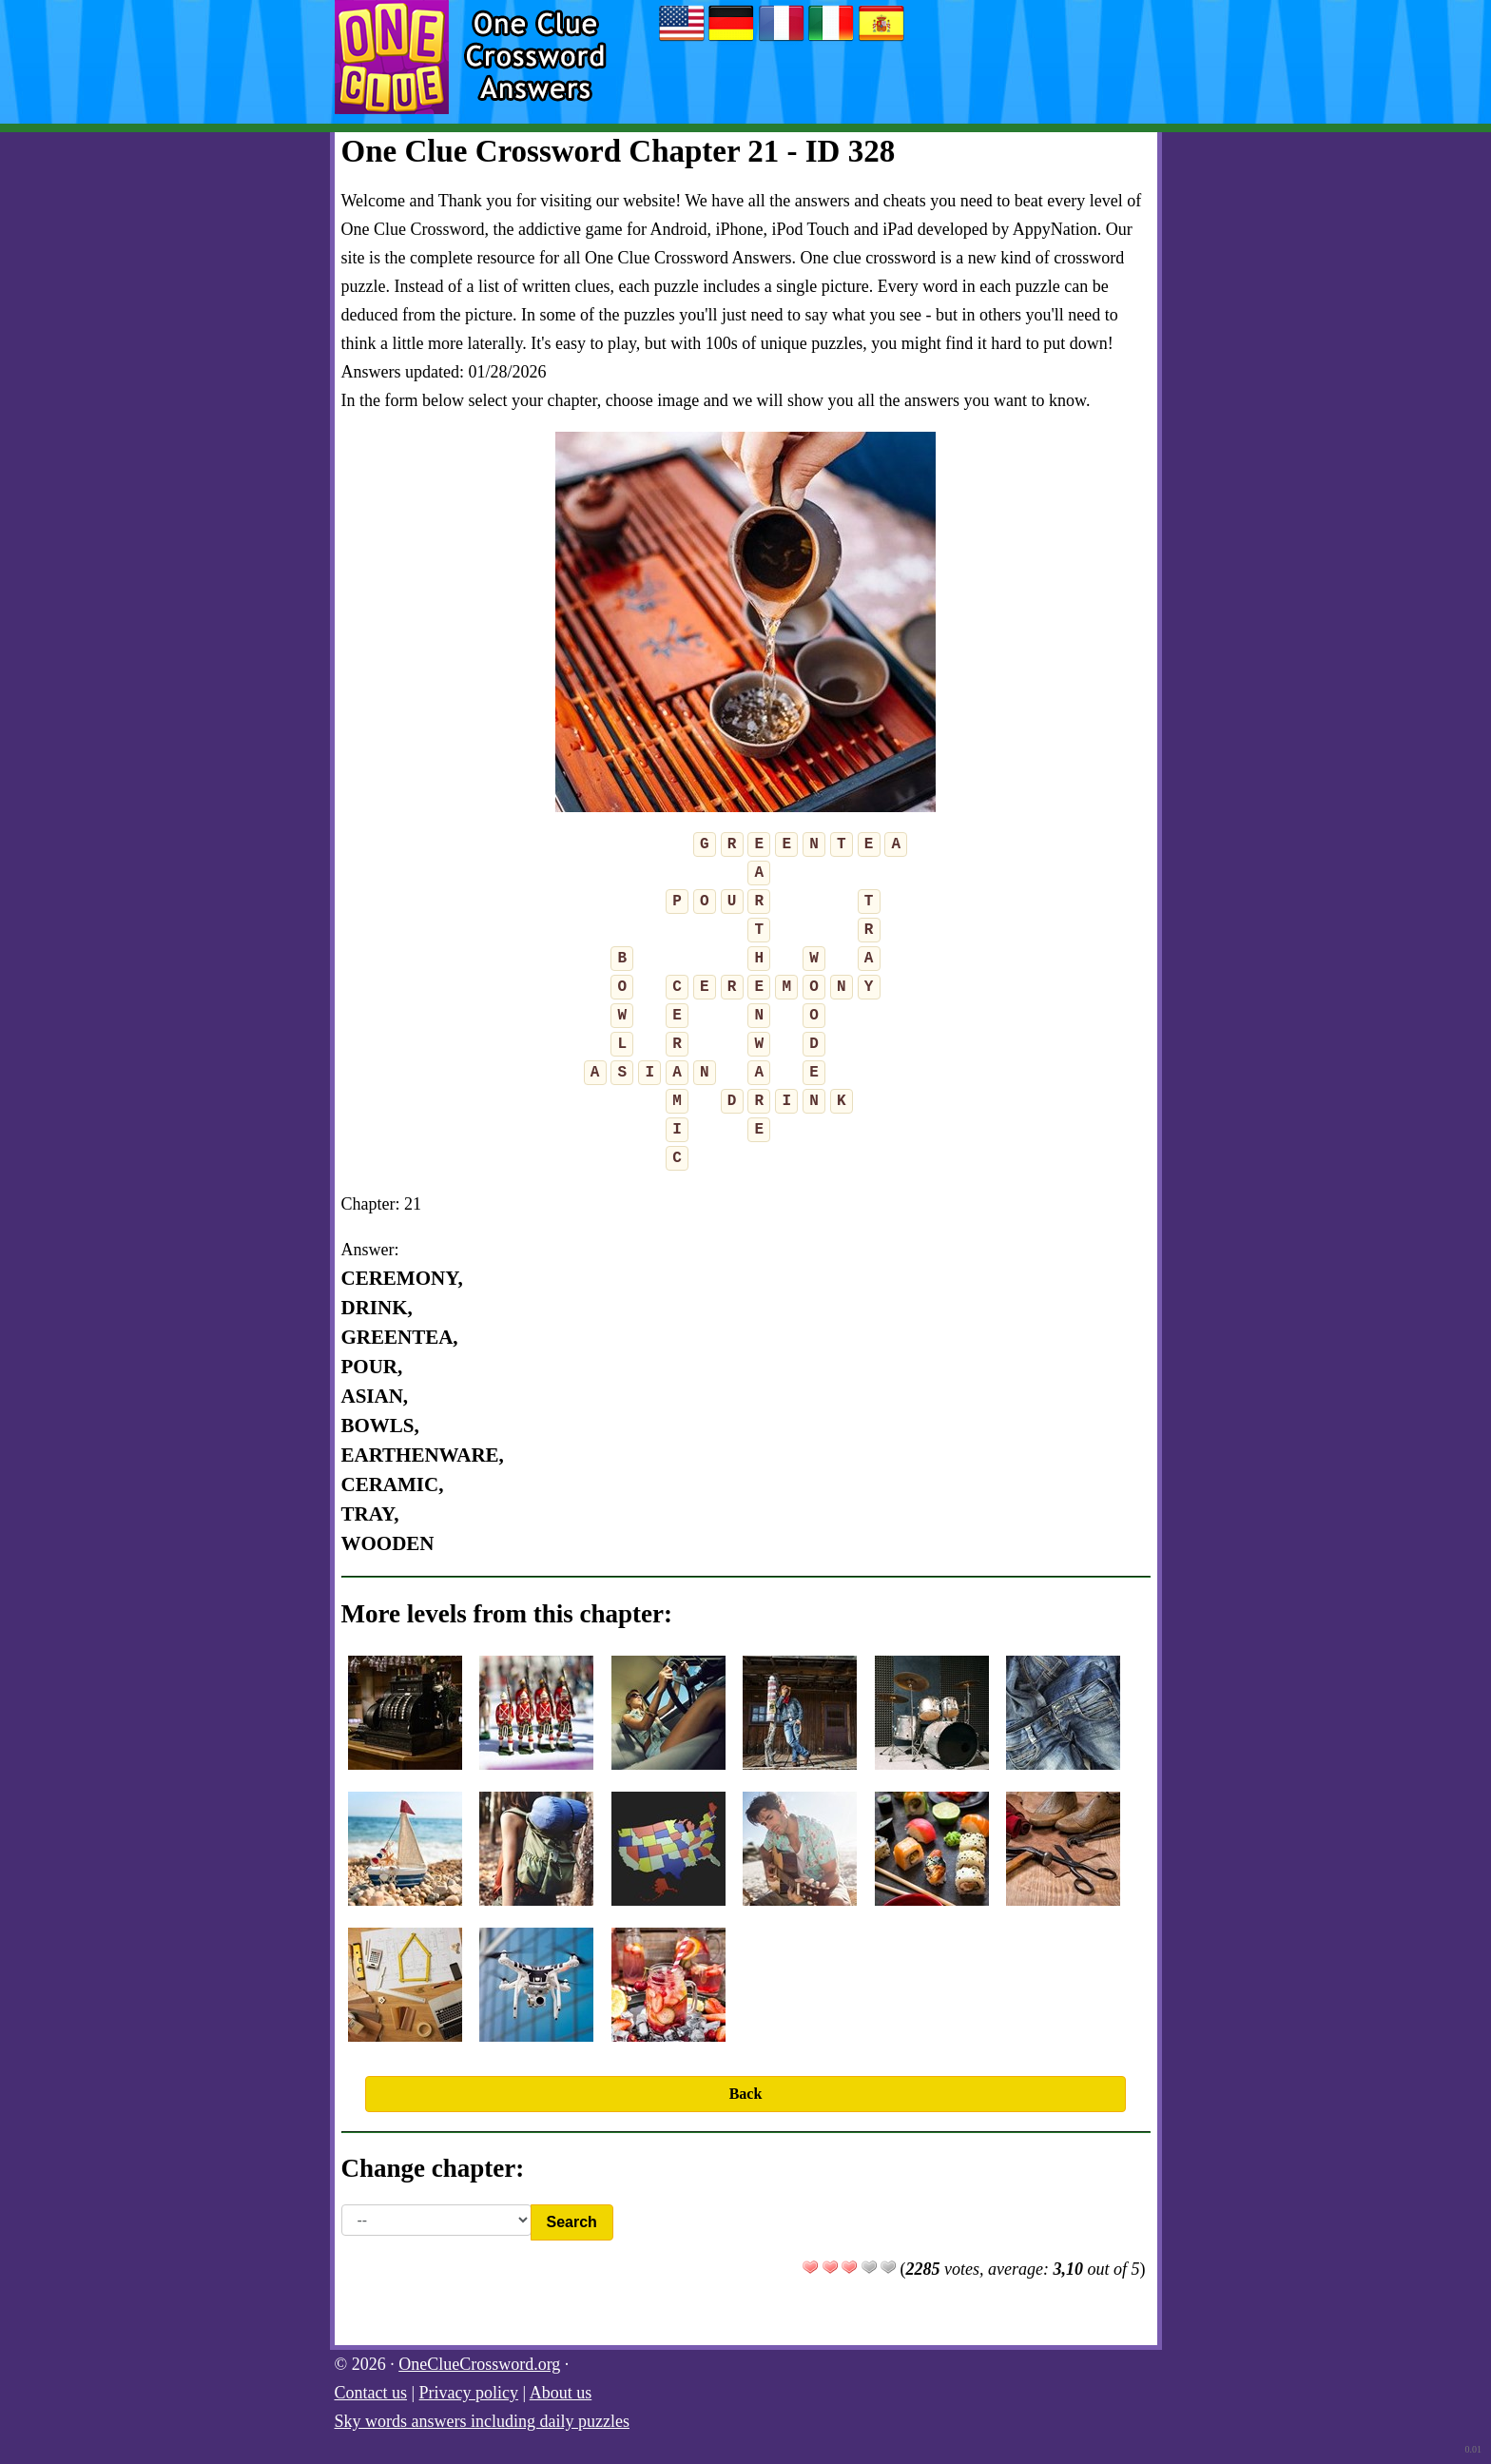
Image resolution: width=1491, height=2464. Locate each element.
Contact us (371, 2392)
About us (561, 2392)
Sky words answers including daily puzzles (482, 2421)
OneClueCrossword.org (479, 2364)
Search (572, 2222)
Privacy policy (468, 2392)
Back (746, 2094)
